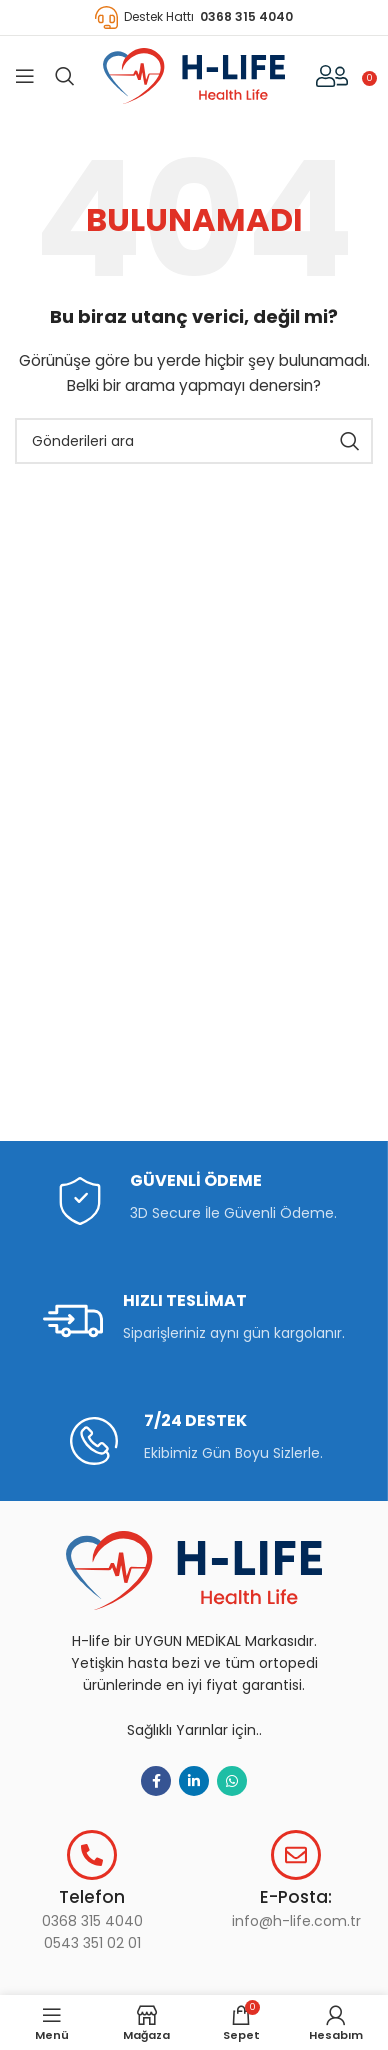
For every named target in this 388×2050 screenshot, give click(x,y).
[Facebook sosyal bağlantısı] (156, 1781)
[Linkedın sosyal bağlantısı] (194, 1781)
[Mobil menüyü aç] (25, 76)
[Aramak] (65, 76)
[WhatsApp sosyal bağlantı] (232, 1781)
